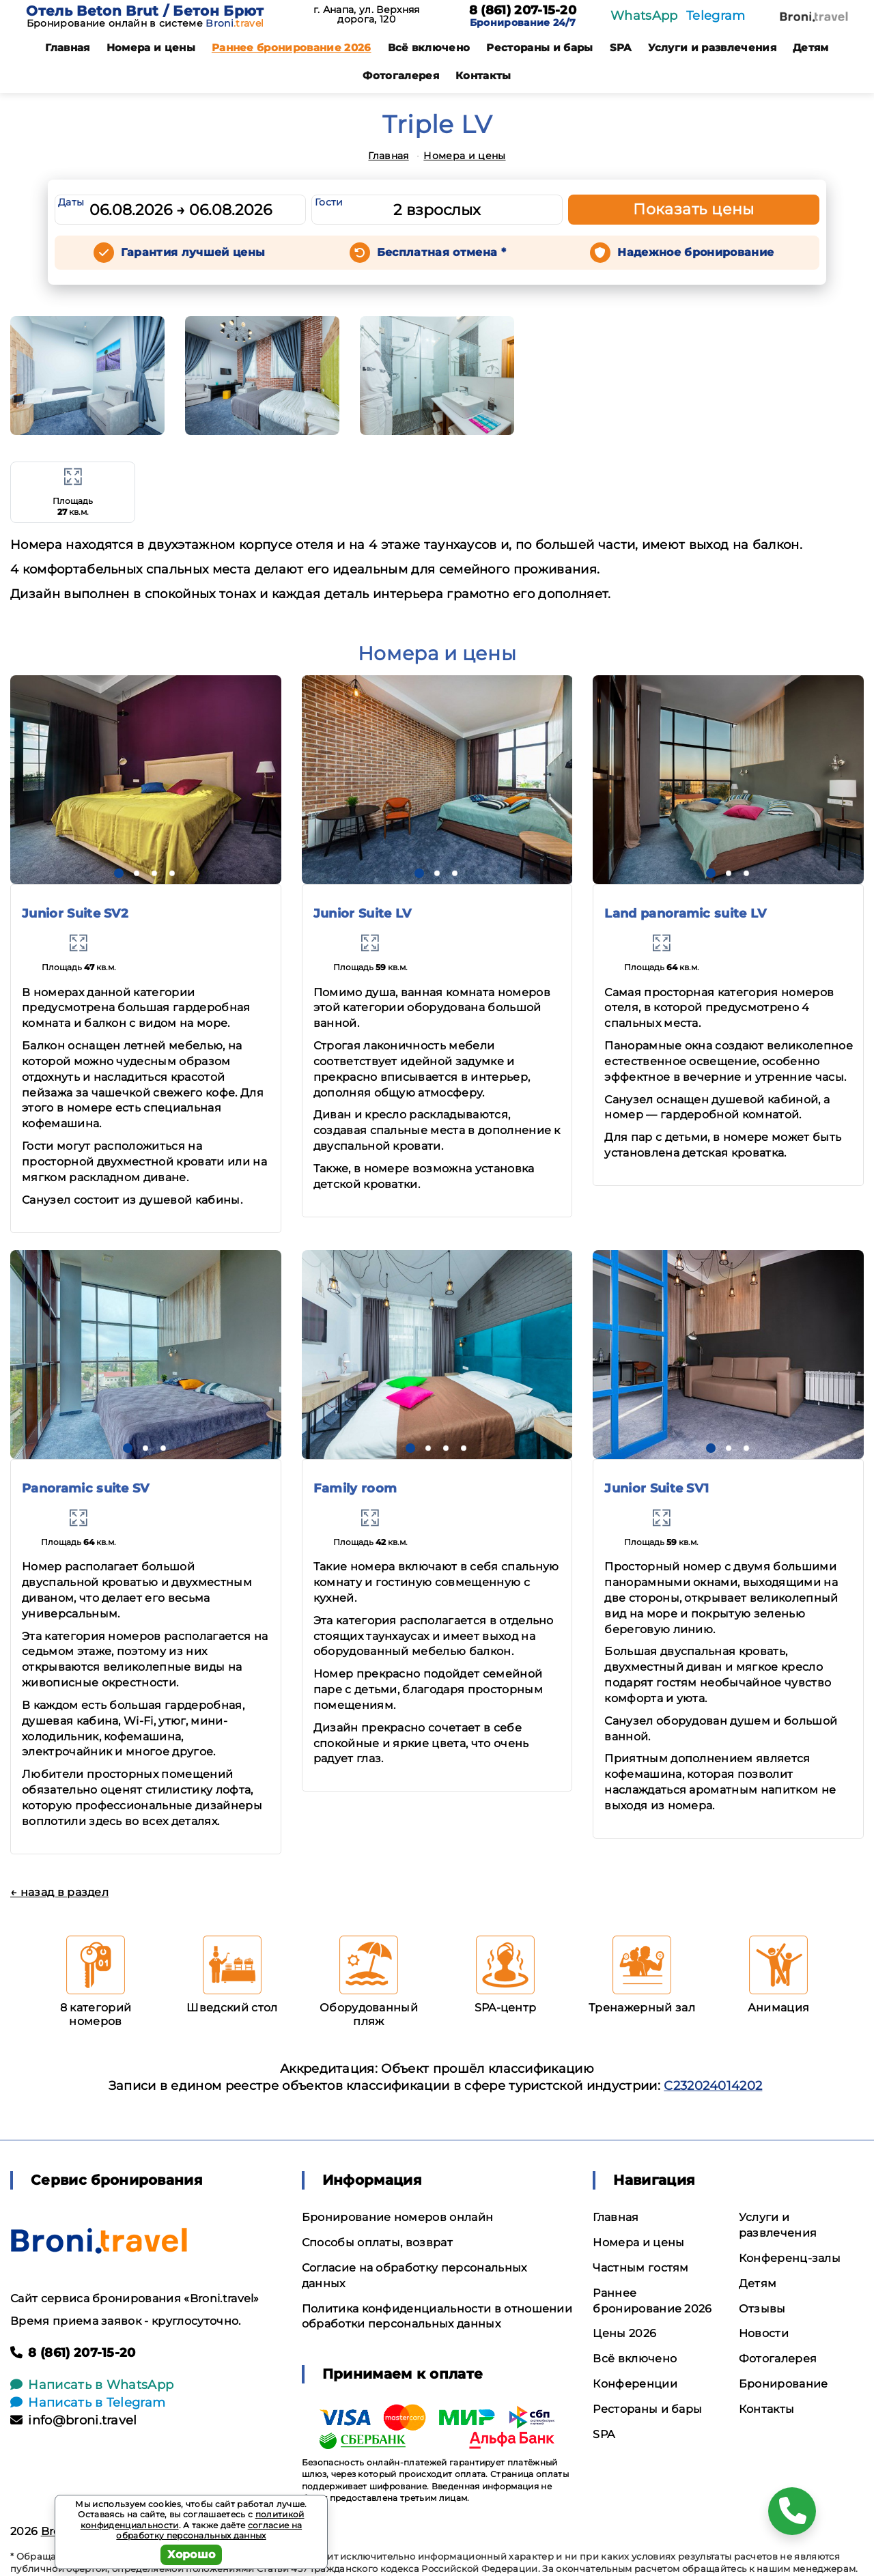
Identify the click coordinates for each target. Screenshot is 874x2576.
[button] (119, 873)
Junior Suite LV (362, 913)
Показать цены (694, 209)
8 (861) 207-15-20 (522, 11)
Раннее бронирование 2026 (291, 47)
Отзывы (762, 2308)
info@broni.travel (73, 2420)
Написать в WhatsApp (91, 2384)
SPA (621, 47)
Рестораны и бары (539, 47)
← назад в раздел (59, 1892)
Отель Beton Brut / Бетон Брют (145, 11)
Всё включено (429, 47)
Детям (811, 47)
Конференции (635, 2383)
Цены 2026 (624, 2333)
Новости (764, 2333)
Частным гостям (640, 2267)
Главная (67, 47)
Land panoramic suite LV (685, 913)
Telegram (716, 15)
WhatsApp (644, 15)
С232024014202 (713, 2085)
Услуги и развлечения (712, 47)
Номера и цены (151, 47)
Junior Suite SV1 (656, 1488)
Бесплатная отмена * (441, 252)
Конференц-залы (790, 2258)
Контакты (483, 75)
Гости (329, 202)
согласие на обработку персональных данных (209, 2530)
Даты (71, 202)
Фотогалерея (401, 75)
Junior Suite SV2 (75, 913)
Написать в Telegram (87, 2402)
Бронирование (783, 2383)
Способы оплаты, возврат (377, 2242)
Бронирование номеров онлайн (398, 2217)
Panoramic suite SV (86, 1488)
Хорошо (191, 2554)
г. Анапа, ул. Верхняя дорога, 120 (366, 14)
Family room (355, 1488)
